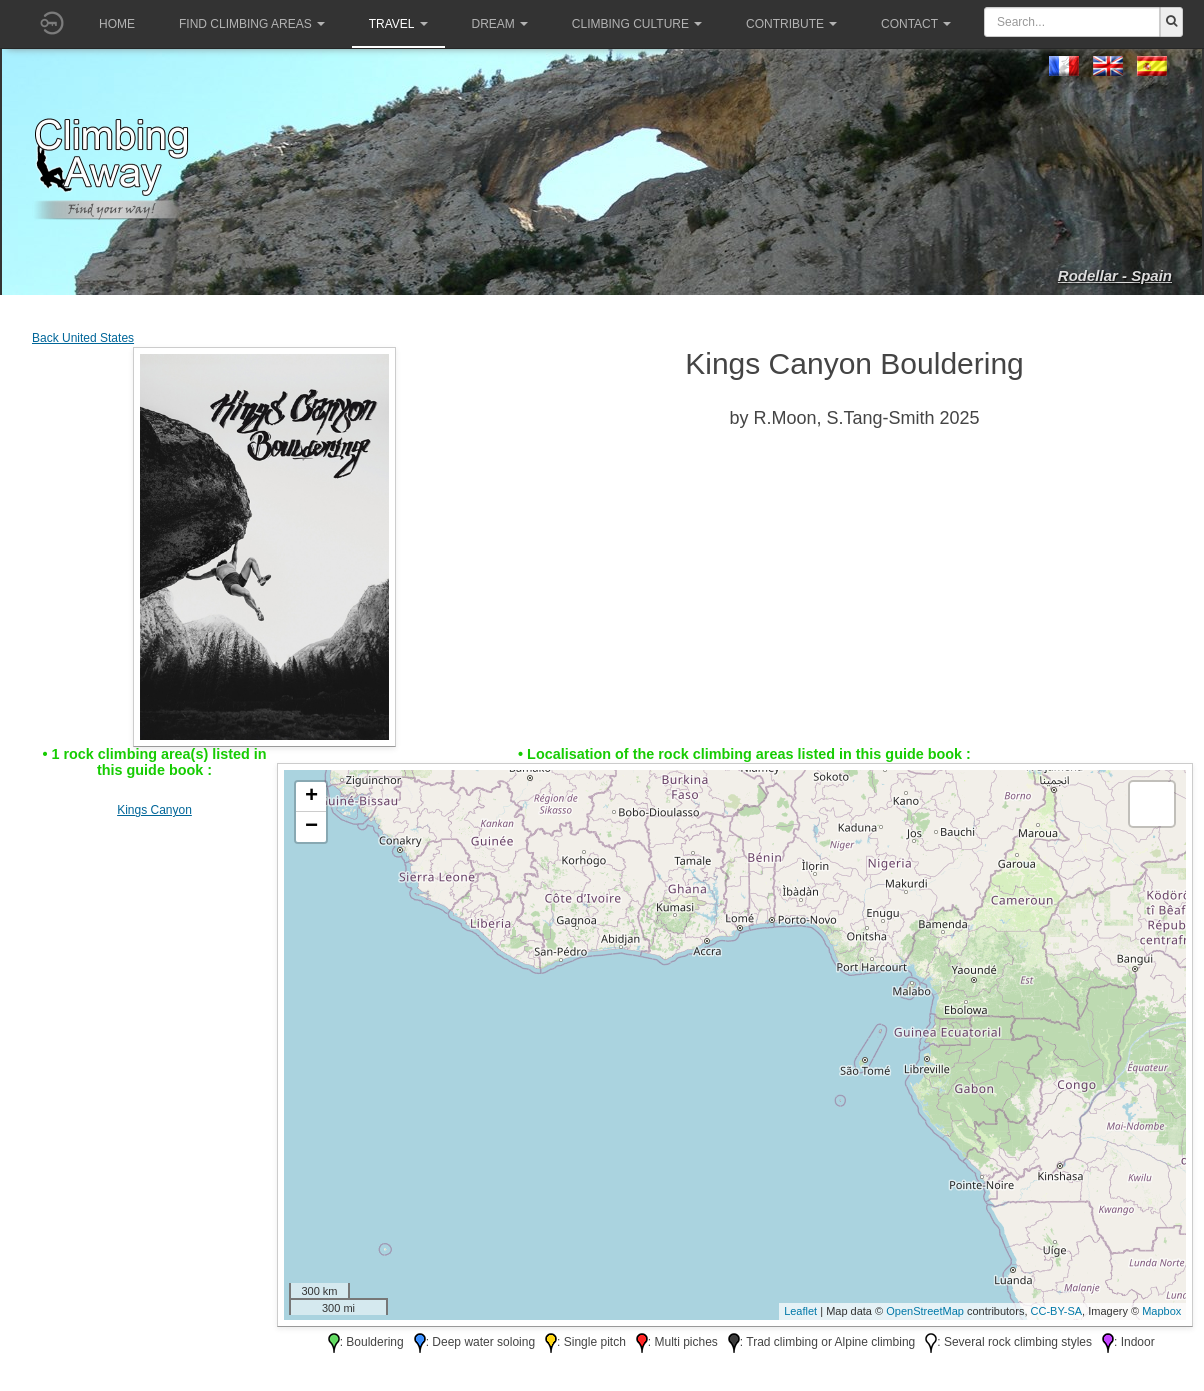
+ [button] (311, 797)
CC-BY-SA (1057, 1311)
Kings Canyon (154, 810)
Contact (916, 24)
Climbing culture (637, 24)
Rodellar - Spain (1115, 275)
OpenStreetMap (925, 1311)
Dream (500, 24)
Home (117, 24)
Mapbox (1161, 1311)
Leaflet (800, 1311)
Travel (398, 24)
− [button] (311, 827)
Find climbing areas (252, 24)
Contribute (791, 24)
